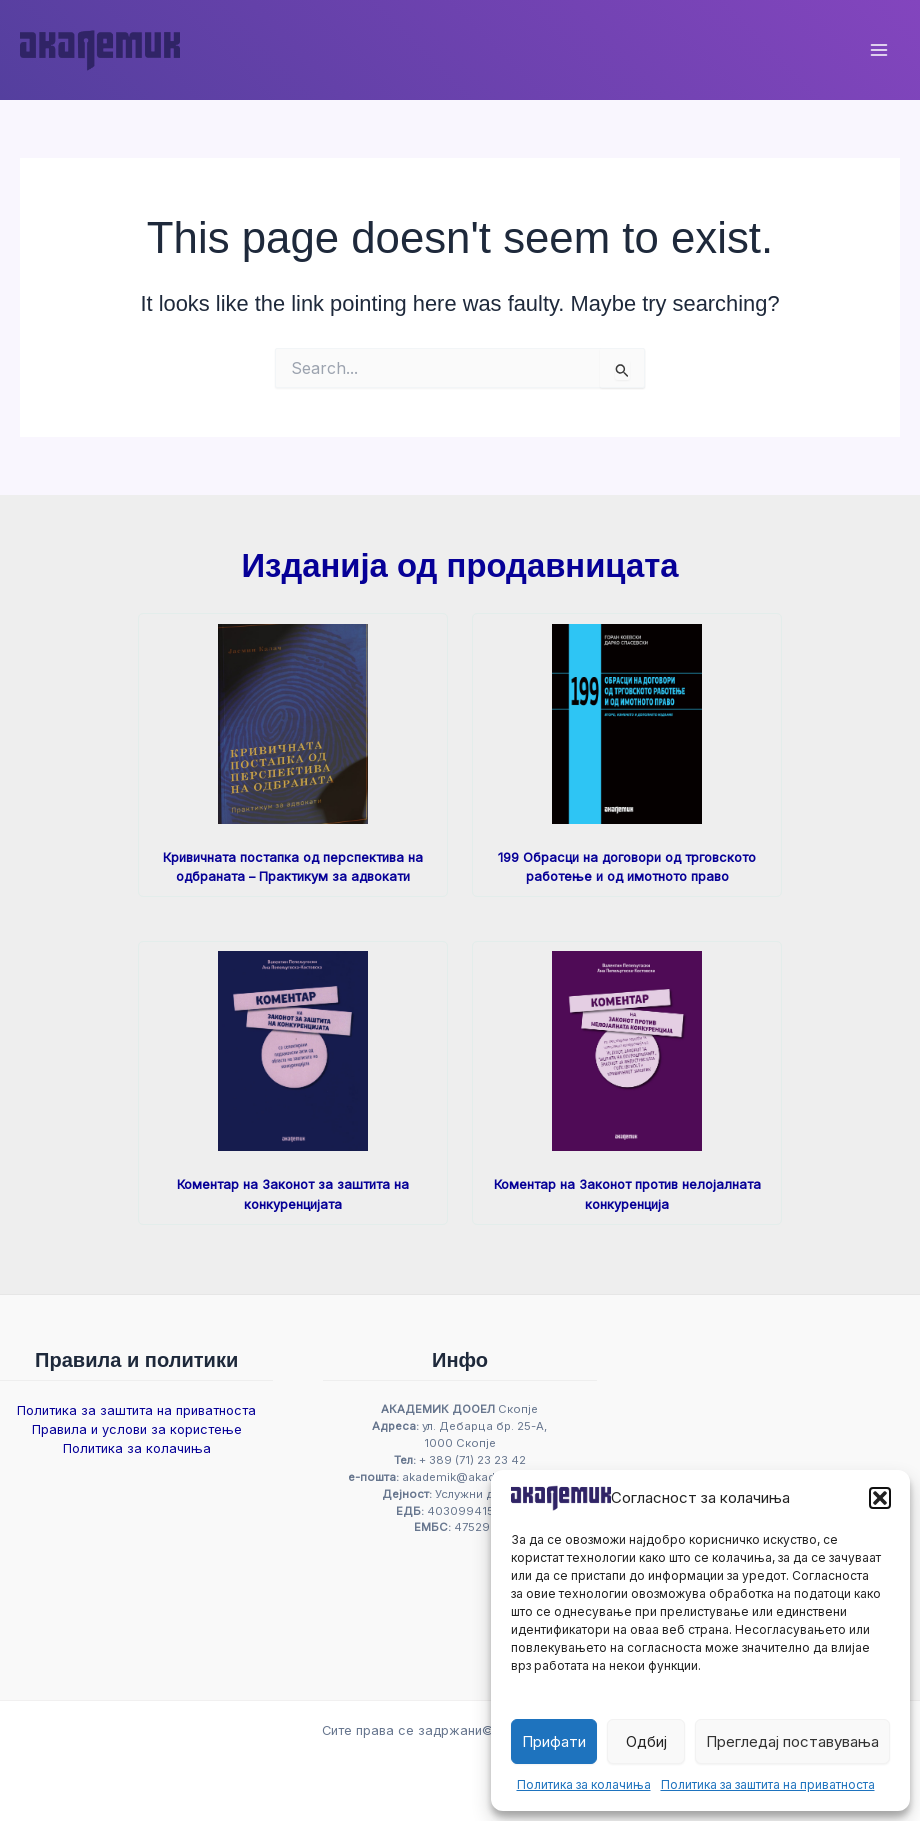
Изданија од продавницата (459, 565)
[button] (880, 1498)
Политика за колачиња (584, 1784)
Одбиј (646, 1741)
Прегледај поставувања (792, 1741)
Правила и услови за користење (137, 1429)
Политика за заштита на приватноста (768, 1784)
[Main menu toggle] (879, 50)
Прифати (554, 1741)
